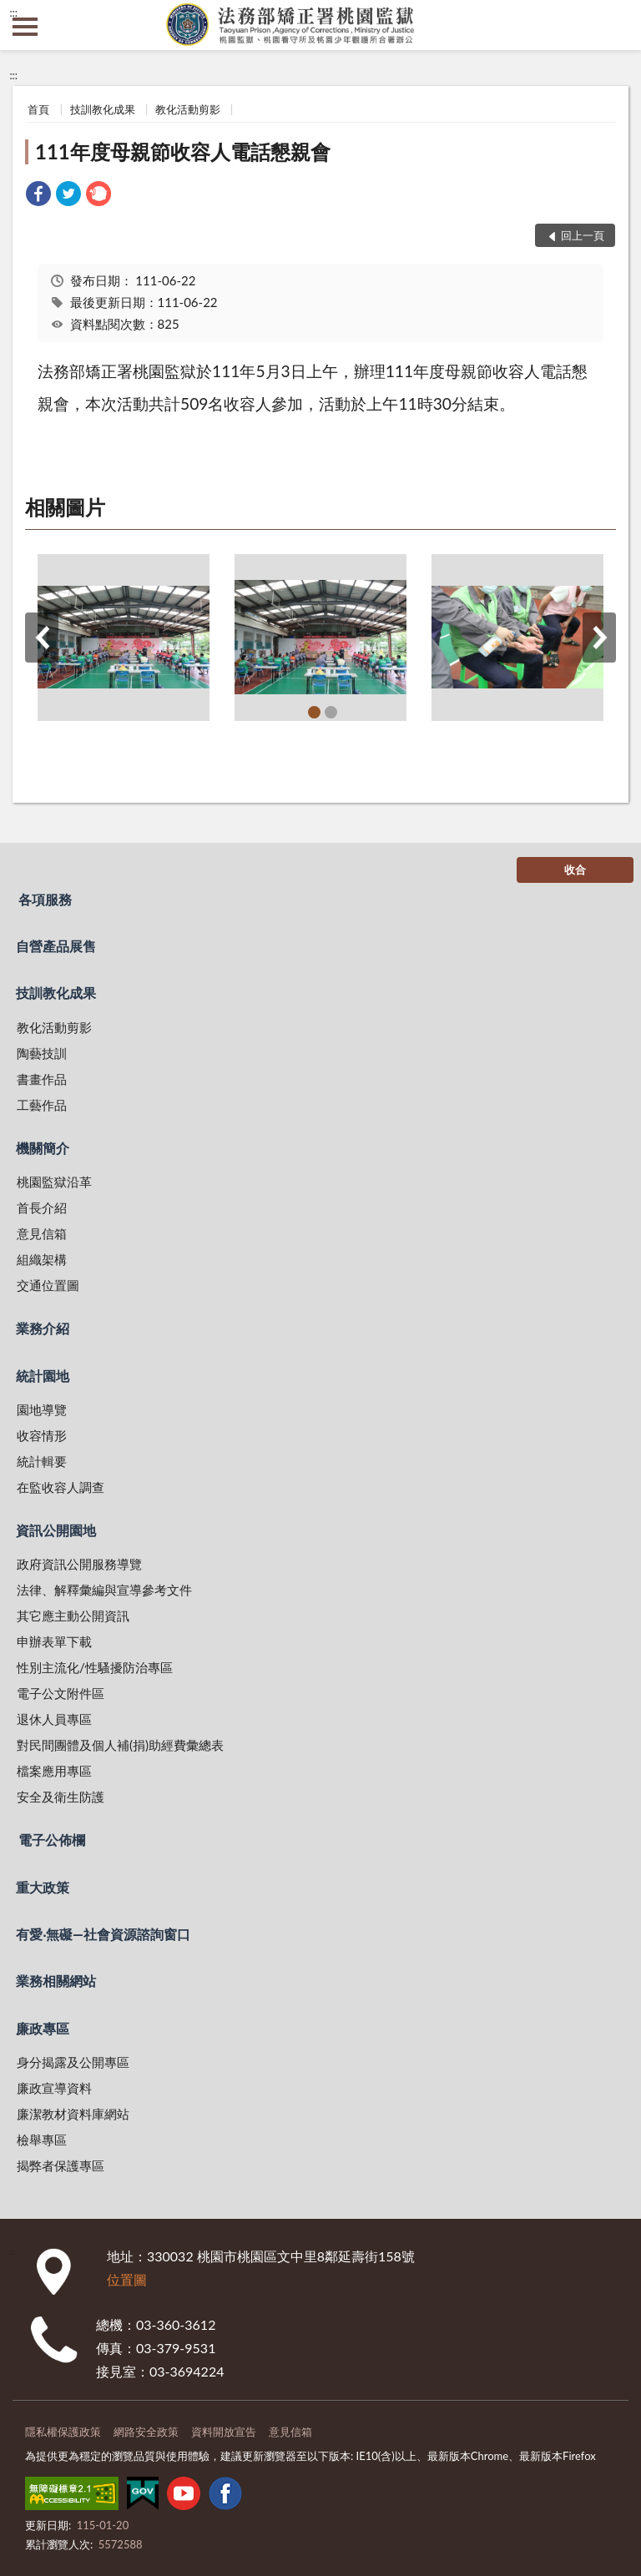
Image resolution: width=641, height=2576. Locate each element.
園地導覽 (42, 1409)
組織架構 (42, 1259)
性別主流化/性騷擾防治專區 (95, 1667)
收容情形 (42, 1435)
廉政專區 (42, 2028)
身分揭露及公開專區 (73, 2061)
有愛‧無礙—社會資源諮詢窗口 (103, 1934)
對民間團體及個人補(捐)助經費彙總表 (120, 1744)
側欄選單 (25, 27)
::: (13, 12)
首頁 (38, 109)
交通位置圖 (48, 1285)
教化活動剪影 (187, 109)
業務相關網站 (56, 1981)
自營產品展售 (56, 946)
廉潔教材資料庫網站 (73, 2113)
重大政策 (42, 1887)
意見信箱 (42, 1233)
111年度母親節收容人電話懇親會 (183, 151)
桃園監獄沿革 (54, 1181)
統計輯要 (42, 1461)
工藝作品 (42, 1104)
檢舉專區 (42, 2139)
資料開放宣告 (223, 2431)
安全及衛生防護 (60, 1796)
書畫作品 (42, 1078)
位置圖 (127, 2279)
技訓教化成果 (102, 109)
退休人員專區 (54, 1719)
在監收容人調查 (60, 1487)
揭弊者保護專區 (60, 2165)
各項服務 (45, 899)
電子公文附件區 (60, 1693)
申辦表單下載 (54, 1641)
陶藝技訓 (42, 1053)
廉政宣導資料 (54, 2087)
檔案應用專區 (54, 1770)
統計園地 (42, 1376)
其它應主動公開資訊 (73, 1615)
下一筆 (599, 637)
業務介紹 (42, 1328)
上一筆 (41, 637)
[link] (38, 195)
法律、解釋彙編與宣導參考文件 (104, 1589)
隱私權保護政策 (63, 2431)
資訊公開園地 (56, 1530)
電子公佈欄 (51, 1840)
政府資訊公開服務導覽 (79, 1563)
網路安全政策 (146, 2431)
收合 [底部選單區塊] (575, 869)
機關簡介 (42, 1148)
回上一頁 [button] (582, 235)
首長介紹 (42, 1207)
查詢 (616, 25)
